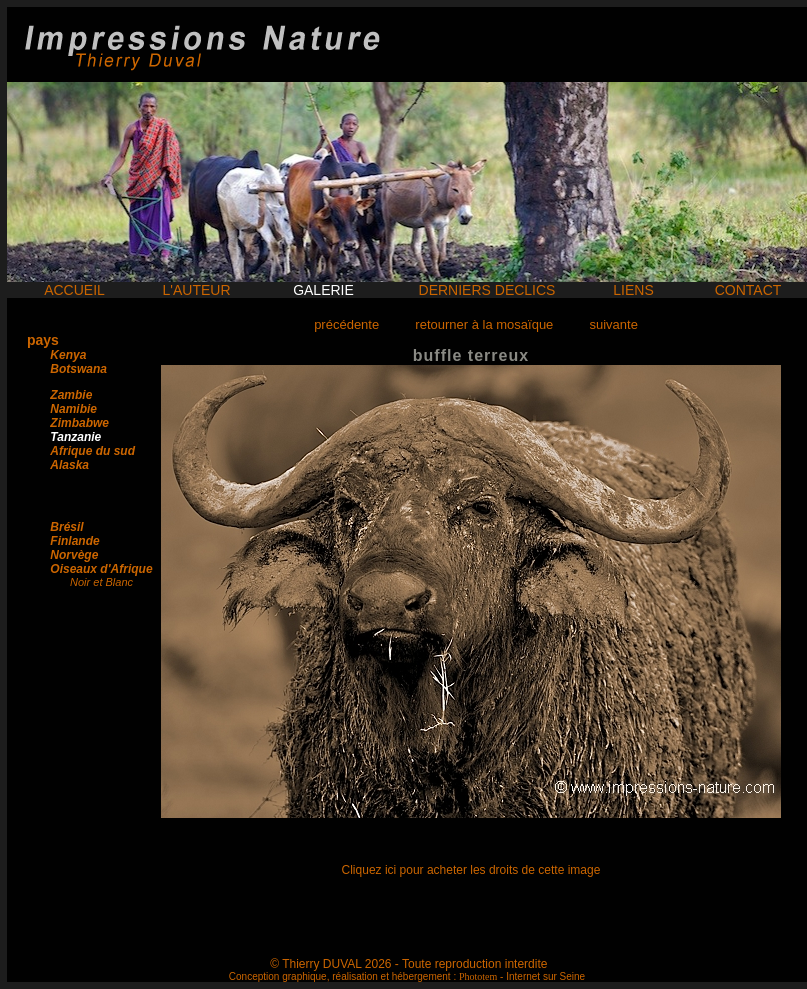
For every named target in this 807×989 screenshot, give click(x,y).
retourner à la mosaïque (484, 324)
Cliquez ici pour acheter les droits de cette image (471, 870)
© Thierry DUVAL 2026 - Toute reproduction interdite (408, 964)
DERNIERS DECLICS (487, 290)
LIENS (633, 290)
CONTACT (748, 290)
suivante (613, 324)
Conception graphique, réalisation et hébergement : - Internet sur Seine (407, 976)
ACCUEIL (74, 290)
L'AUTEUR (196, 290)
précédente (346, 324)
